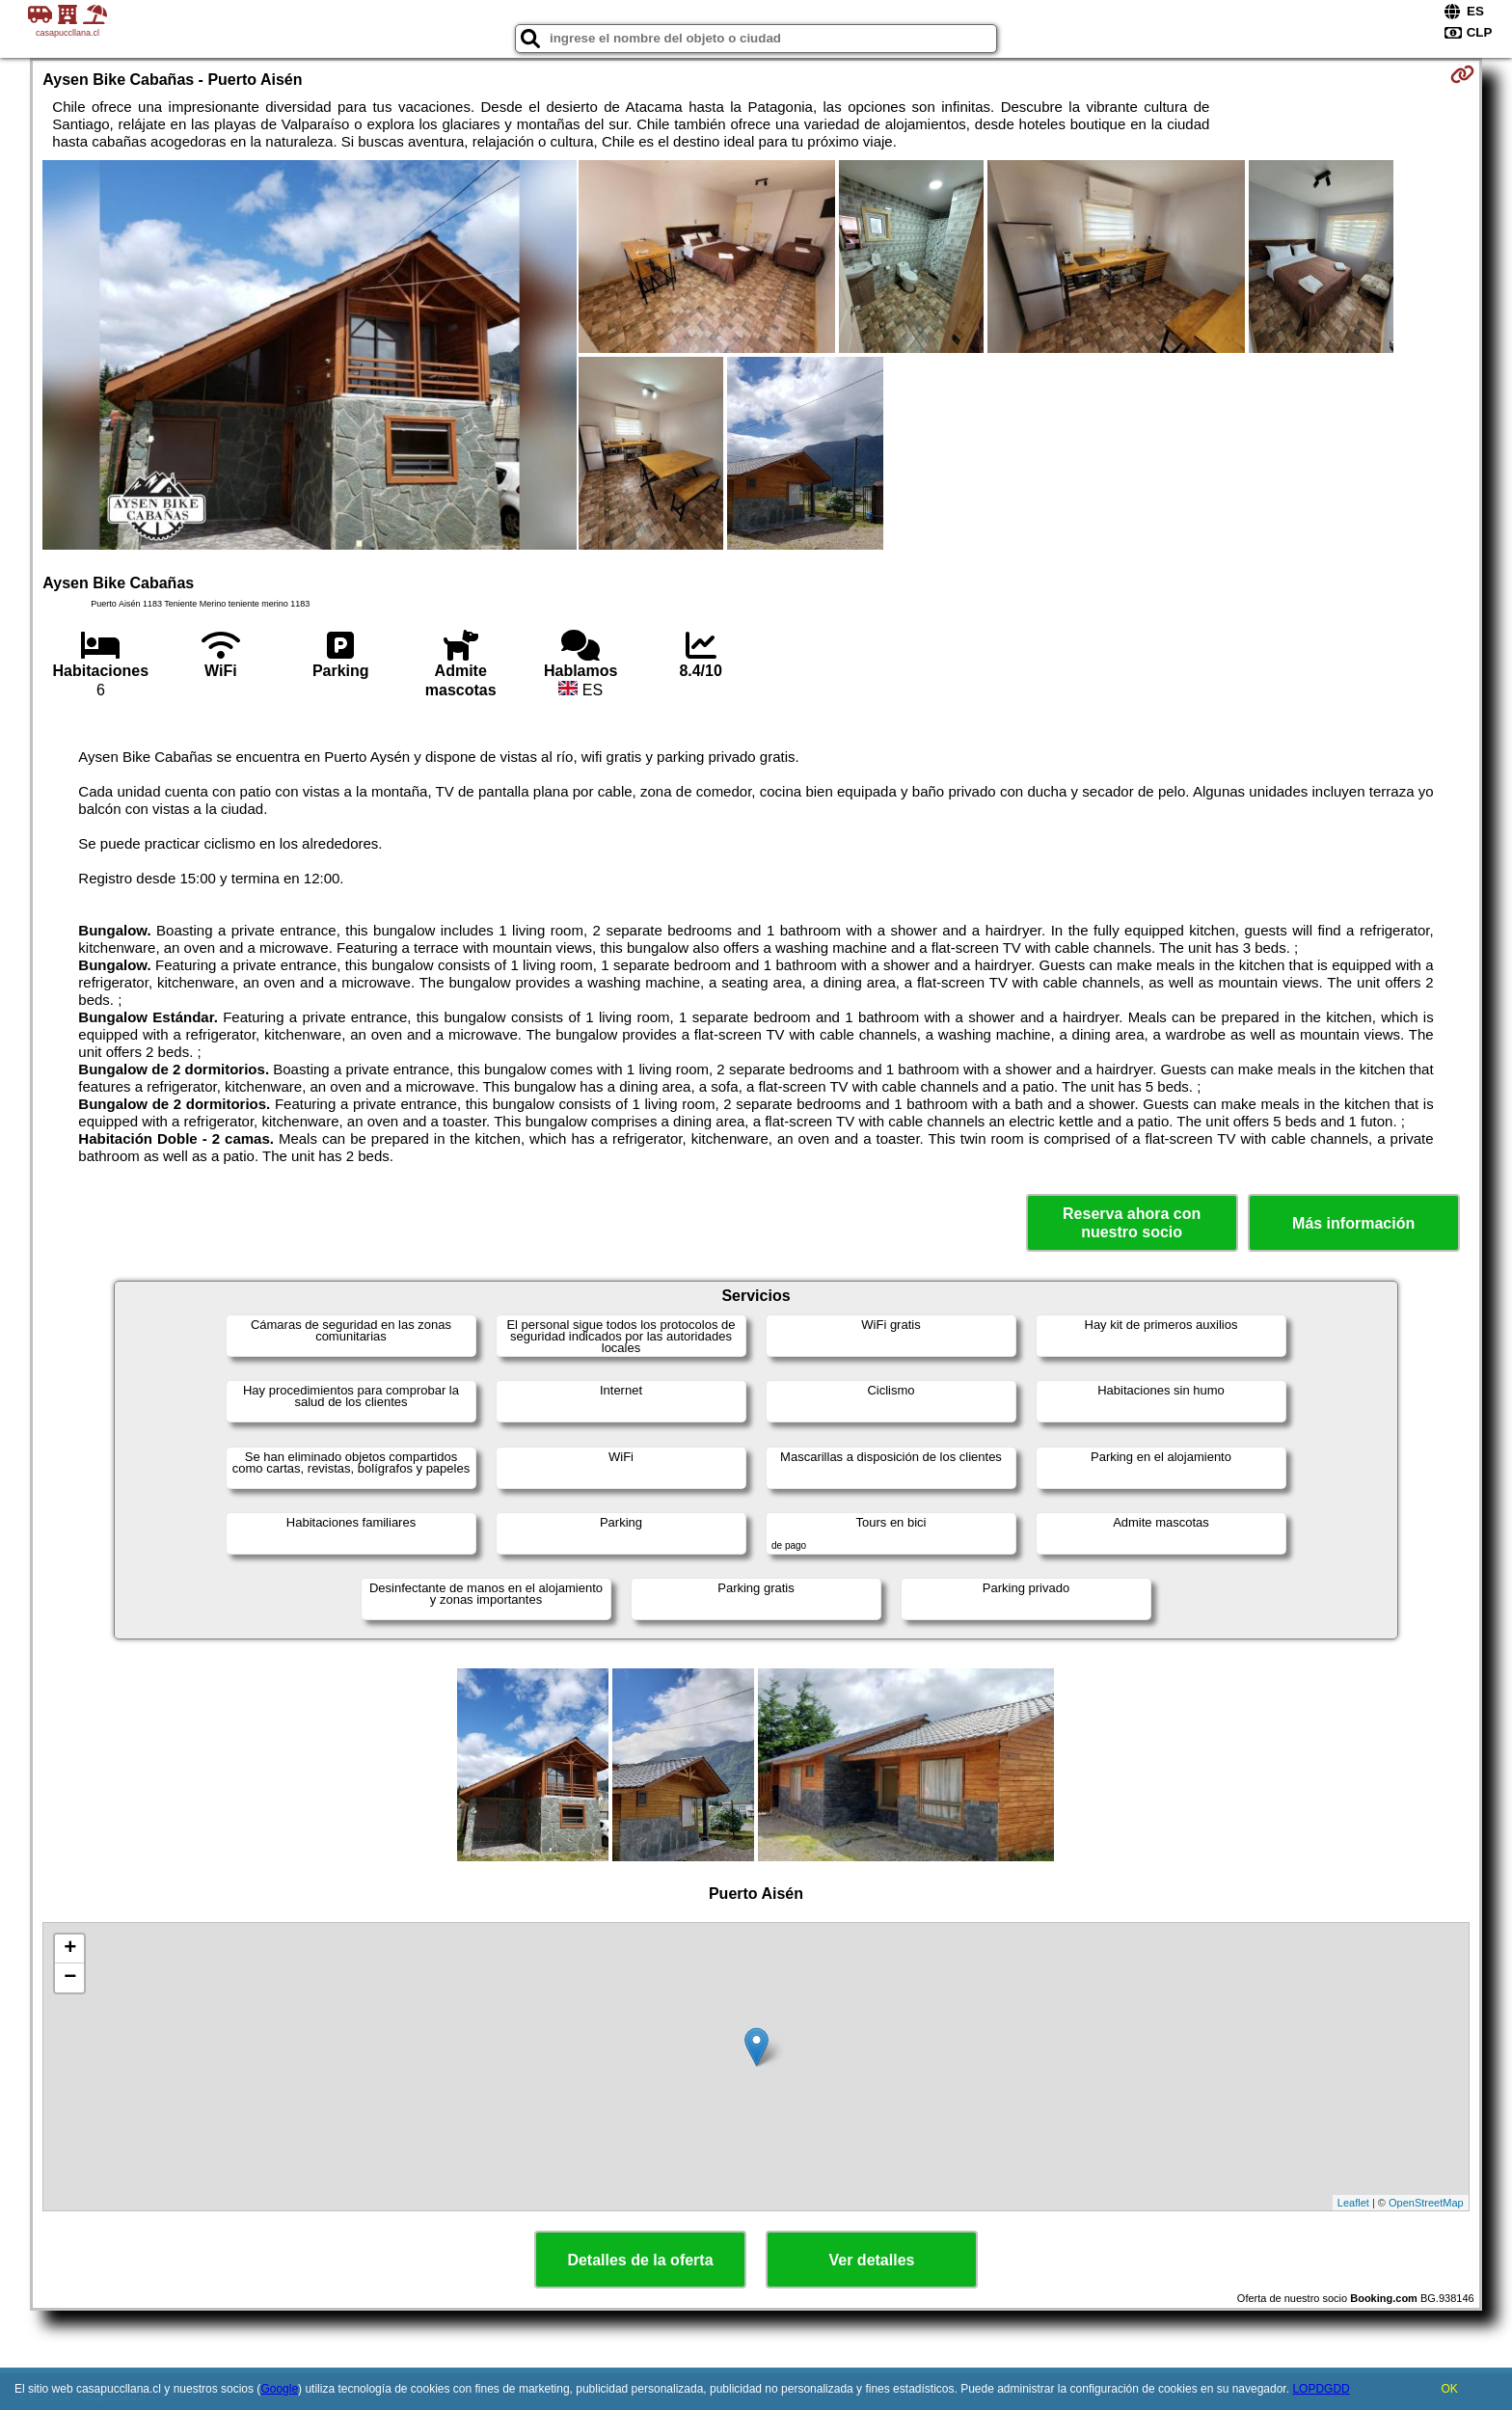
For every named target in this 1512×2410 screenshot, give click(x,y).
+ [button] (70, 1949)
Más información (1353, 1223)
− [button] (70, 1977)
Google (279, 2389)
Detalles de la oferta (640, 2260)
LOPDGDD (1320, 2389)
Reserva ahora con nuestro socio (1132, 1222)
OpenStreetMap (1426, 2202)
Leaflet (1353, 2202)
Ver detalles (872, 2260)
